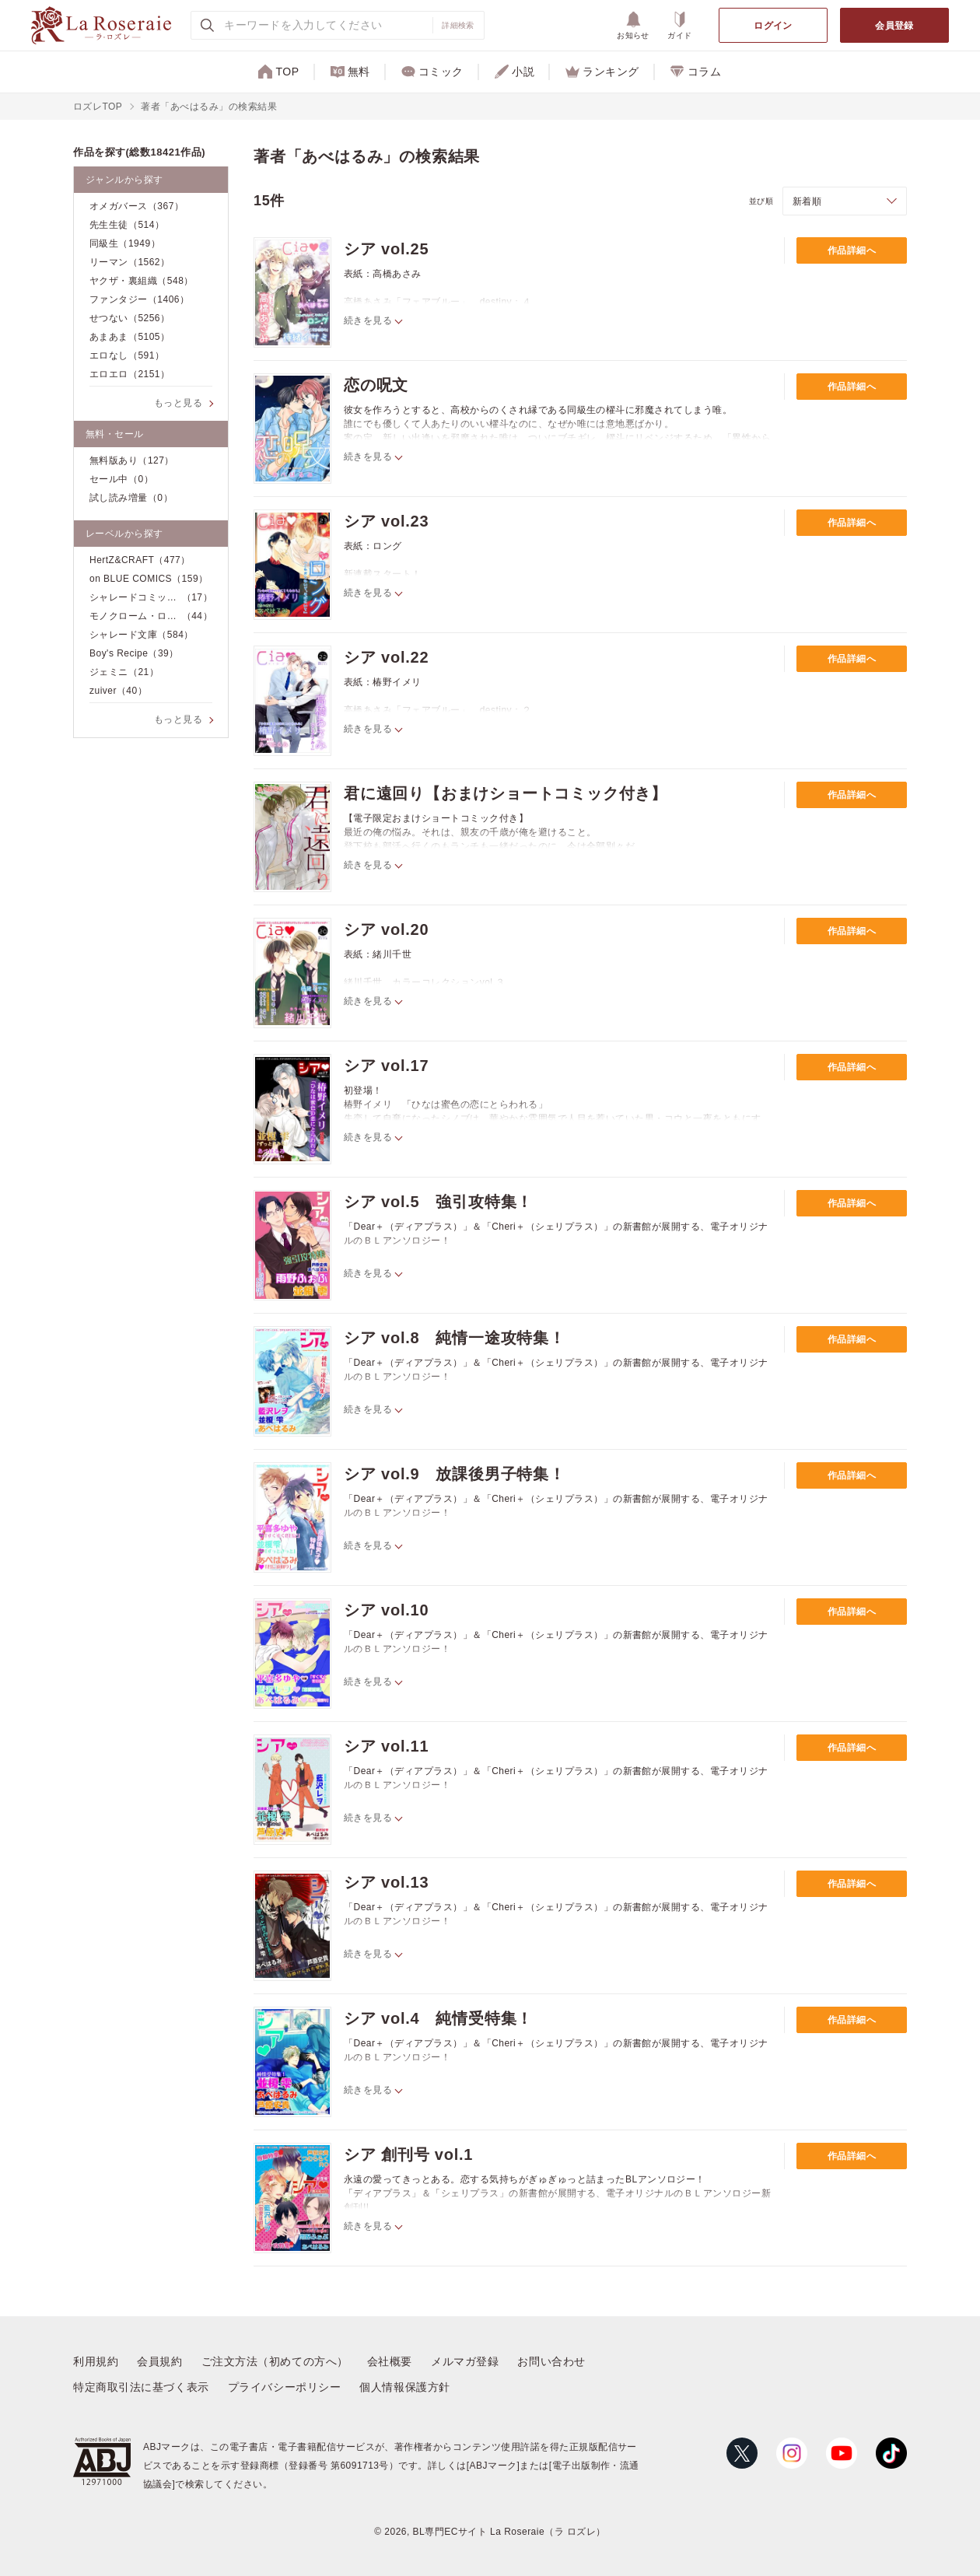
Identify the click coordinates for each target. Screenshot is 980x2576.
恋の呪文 (376, 385)
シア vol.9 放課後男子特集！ (454, 1473)
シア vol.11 (386, 1746)
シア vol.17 (386, 1065)
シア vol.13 (386, 1882)
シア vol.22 (386, 657)
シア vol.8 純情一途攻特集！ (454, 1337)
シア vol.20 (386, 929)
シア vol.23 (386, 521)
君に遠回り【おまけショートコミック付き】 (505, 793)
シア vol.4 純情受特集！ (438, 2018)
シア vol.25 (386, 248)
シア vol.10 (386, 1610)
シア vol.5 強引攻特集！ (438, 1201)
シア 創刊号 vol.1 (408, 2154)
